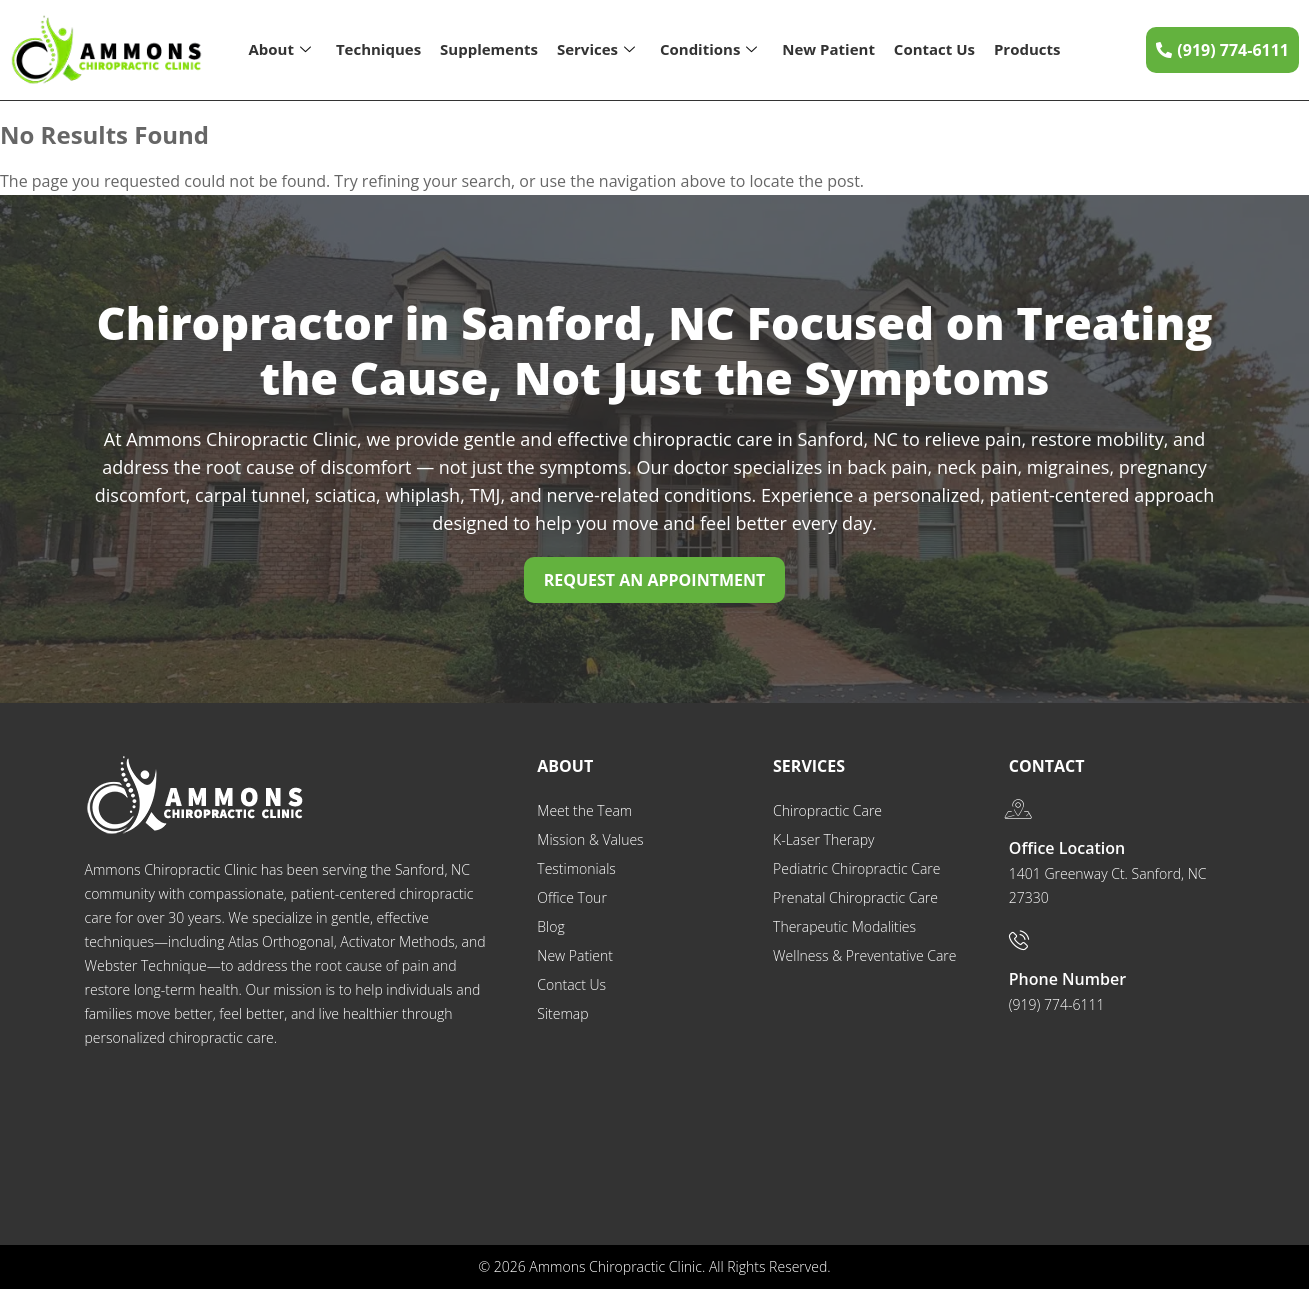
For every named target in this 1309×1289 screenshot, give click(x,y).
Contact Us (934, 49)
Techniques (378, 49)
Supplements (489, 49)
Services (596, 49)
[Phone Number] (1019, 940)
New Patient (828, 49)
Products (1027, 49)
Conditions (708, 49)
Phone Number (1067, 979)
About (279, 49)
